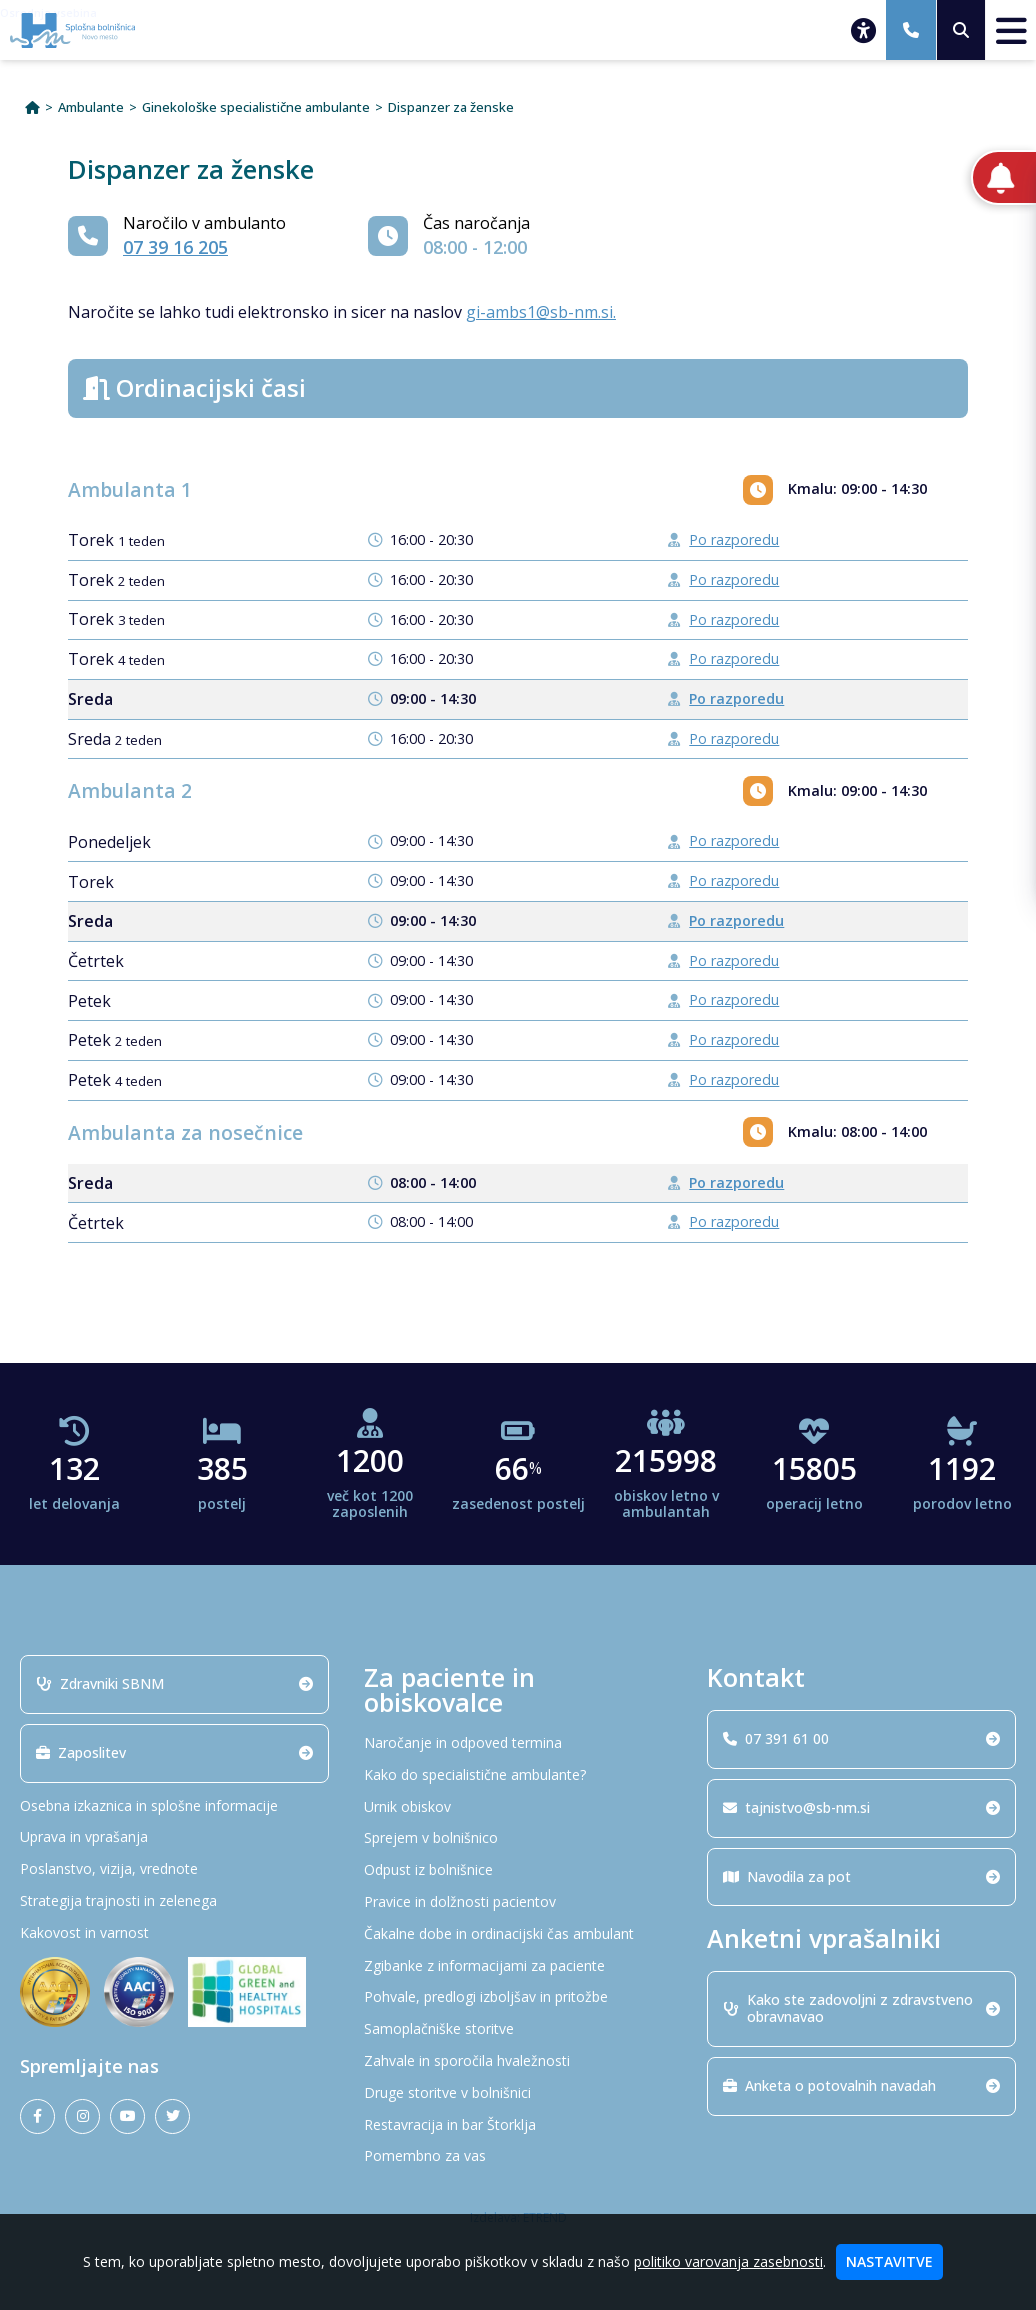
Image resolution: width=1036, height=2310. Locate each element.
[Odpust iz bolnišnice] (518, 1870)
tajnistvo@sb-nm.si (861, 1807)
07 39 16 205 (175, 247)
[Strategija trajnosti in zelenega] (174, 1901)
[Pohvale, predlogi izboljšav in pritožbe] (518, 1997)
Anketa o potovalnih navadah (861, 2085)
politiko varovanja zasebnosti (728, 2261)
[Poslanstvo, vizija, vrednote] (174, 1869)
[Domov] (32, 107)
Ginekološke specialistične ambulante (256, 107)
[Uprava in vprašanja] (174, 1837)
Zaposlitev (174, 1752)
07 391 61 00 (861, 1738)
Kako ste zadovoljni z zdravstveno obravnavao (861, 2008)
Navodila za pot (861, 1876)
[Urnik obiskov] (518, 1807)
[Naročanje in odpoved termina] (518, 1743)
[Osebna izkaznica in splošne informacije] (174, 1806)
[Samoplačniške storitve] (518, 2029)
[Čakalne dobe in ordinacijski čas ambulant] (518, 1934)
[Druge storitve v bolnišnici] (518, 2093)
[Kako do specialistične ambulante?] (518, 1775)
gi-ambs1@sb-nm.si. (541, 312)
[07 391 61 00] (911, 30)
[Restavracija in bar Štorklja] (518, 2125)
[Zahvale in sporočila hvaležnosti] (518, 2061)
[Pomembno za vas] (518, 2156)
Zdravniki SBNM (174, 1683)
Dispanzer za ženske (451, 107)
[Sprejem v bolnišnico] (518, 1838)
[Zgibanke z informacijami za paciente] (518, 1966)
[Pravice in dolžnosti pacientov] (518, 1902)
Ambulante (91, 107)
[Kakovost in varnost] (174, 1933)
